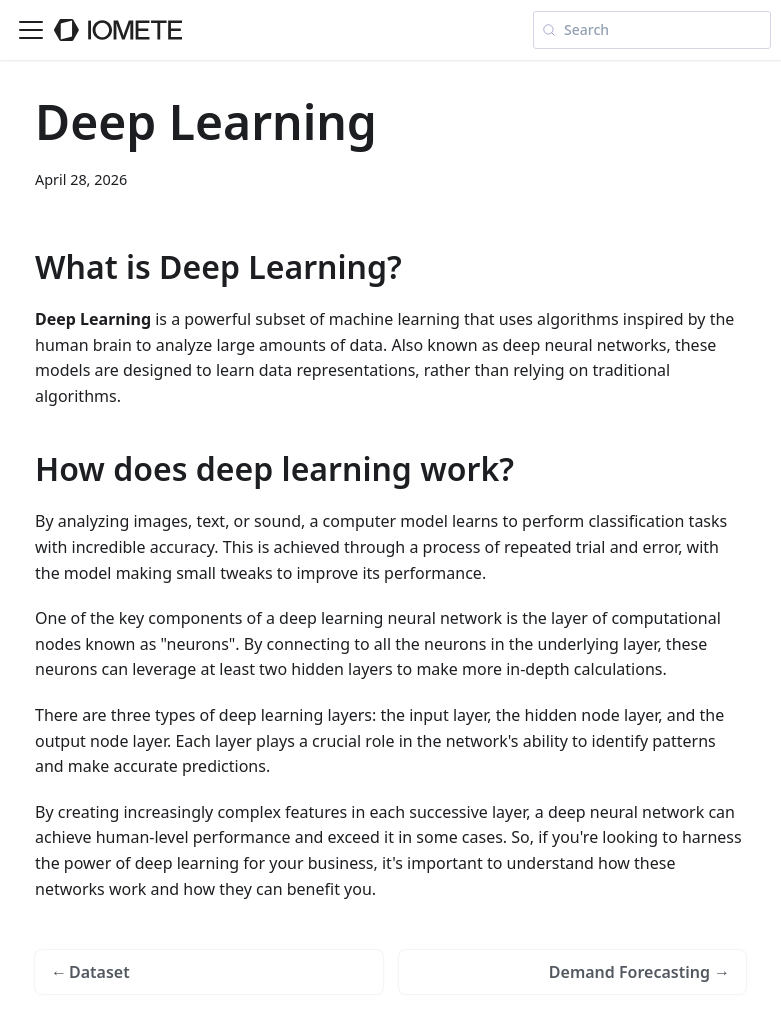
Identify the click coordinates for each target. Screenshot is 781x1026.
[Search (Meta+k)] (652, 30)
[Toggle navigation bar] (31, 30)
